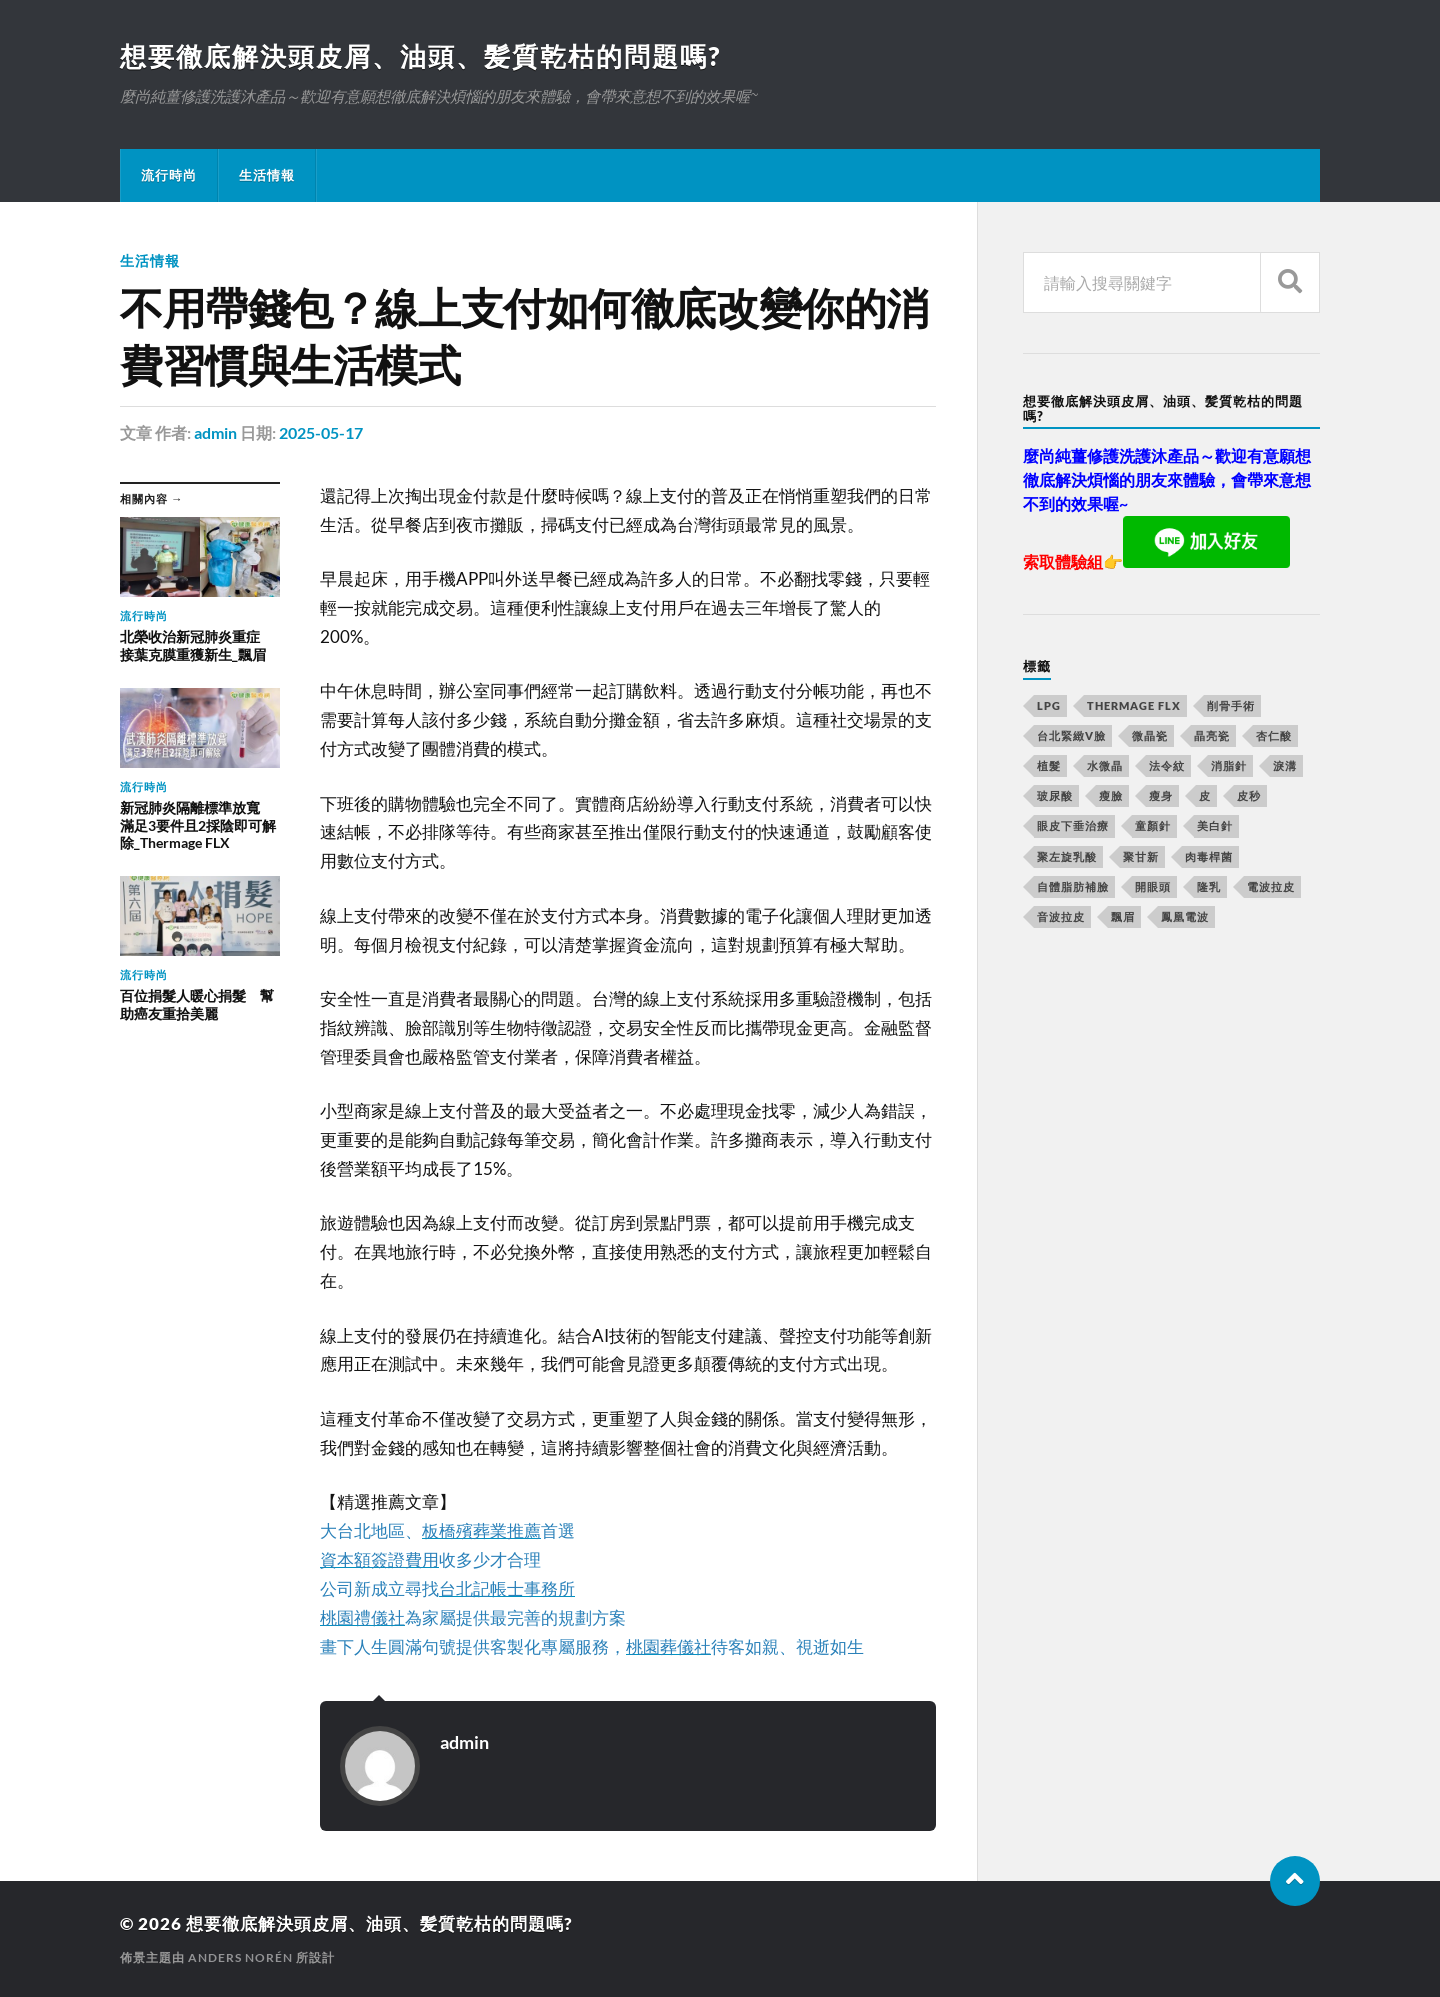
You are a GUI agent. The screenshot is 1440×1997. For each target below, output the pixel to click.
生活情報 (267, 175)
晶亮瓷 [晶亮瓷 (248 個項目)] (1212, 735)
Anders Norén (240, 1957)
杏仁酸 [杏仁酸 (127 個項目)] (1274, 735)
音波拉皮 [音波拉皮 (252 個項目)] (1061, 916)
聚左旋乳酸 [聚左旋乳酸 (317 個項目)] (1067, 856)
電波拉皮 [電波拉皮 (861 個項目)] (1271, 886)
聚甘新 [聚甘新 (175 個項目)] (1141, 856)
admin (215, 432)
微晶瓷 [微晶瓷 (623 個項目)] (1150, 735)
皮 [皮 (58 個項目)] (1205, 795)
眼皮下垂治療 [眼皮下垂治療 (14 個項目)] (1073, 825)
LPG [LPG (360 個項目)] (1049, 705)
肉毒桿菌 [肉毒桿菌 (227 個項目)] (1209, 856)
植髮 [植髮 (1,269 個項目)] (1049, 765)
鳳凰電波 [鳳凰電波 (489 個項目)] (1185, 916)
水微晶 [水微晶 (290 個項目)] (1105, 765)
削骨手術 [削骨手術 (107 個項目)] (1231, 705)
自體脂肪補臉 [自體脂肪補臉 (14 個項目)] (1073, 886)
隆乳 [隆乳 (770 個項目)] (1209, 886)
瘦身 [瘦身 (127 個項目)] (1161, 795)
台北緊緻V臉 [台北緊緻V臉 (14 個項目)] (1071, 735)
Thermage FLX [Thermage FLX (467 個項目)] (1134, 705)
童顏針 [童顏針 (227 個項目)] (1153, 825)
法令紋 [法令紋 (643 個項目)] (1167, 765)
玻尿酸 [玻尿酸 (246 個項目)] (1055, 795)
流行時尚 (169, 175)
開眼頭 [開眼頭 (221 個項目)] (1153, 886)
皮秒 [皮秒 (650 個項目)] (1249, 795)
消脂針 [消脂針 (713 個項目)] (1229, 765)
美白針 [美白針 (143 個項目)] (1215, 825)
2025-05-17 (321, 432)
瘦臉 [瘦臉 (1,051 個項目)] (1111, 795)
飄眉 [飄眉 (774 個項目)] (1123, 916)
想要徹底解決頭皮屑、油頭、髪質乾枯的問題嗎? (420, 56)
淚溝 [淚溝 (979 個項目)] (1285, 765)
